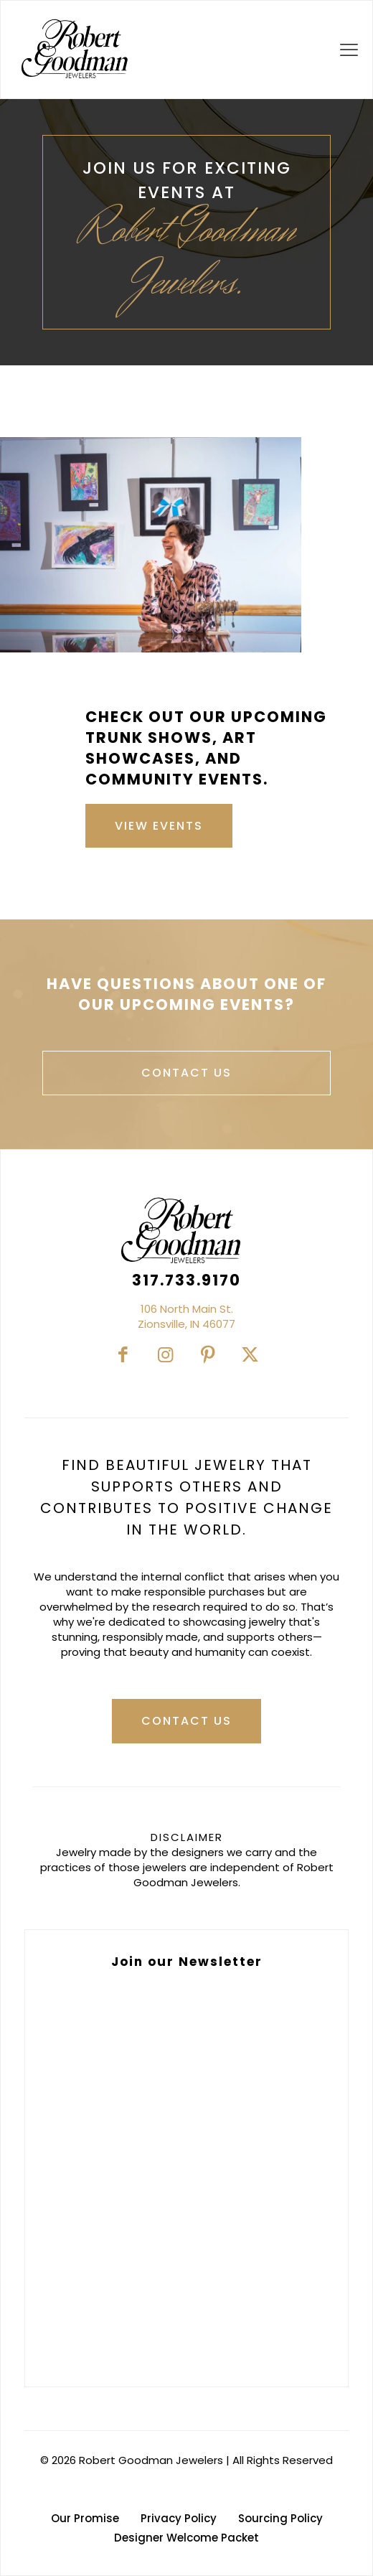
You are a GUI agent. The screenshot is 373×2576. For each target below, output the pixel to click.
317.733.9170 (186, 1280)
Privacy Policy (179, 2518)
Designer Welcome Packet (186, 2537)
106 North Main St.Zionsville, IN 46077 (186, 1316)
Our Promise (85, 2518)
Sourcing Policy (280, 2518)
